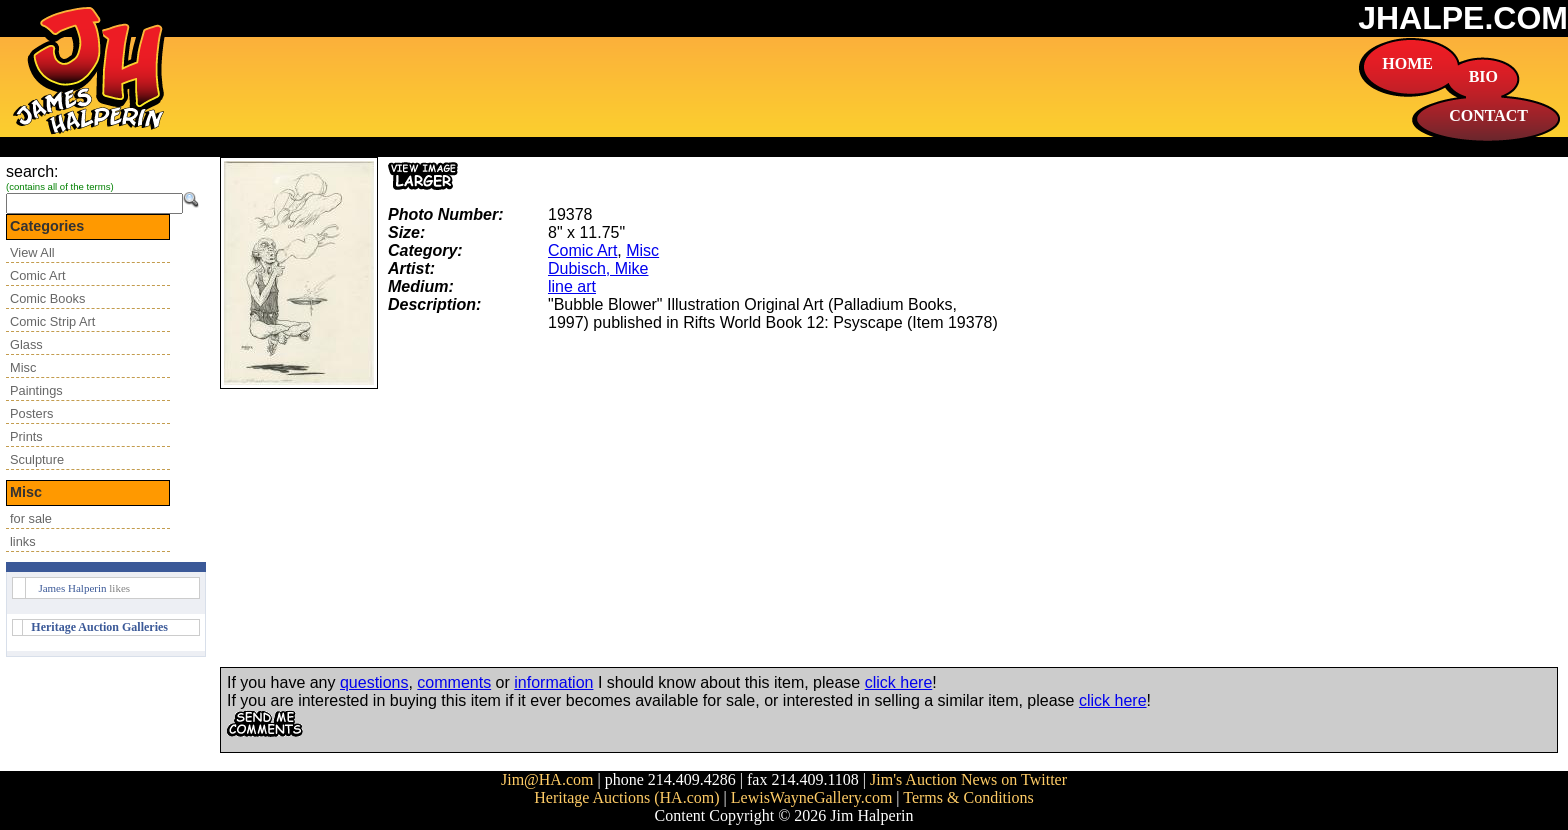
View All (32, 252)
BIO (1483, 76)
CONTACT (1488, 115)
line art (572, 286)
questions (374, 682)
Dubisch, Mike (598, 268)
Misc (23, 367)
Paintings (36, 390)
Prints (26, 436)
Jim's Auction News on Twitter (968, 779)
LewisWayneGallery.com (812, 797)
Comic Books (47, 298)
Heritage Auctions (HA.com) (626, 797)
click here (899, 682)
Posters (31, 413)
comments (454, 682)
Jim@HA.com (547, 779)
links (23, 541)
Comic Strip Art (52, 321)
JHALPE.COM (1463, 18)
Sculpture (37, 459)
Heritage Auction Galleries (99, 627)
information (553, 682)
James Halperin (72, 588)
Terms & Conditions (968, 797)
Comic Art (37, 275)
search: (32, 171)
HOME (1407, 63)
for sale (31, 518)
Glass (26, 344)
